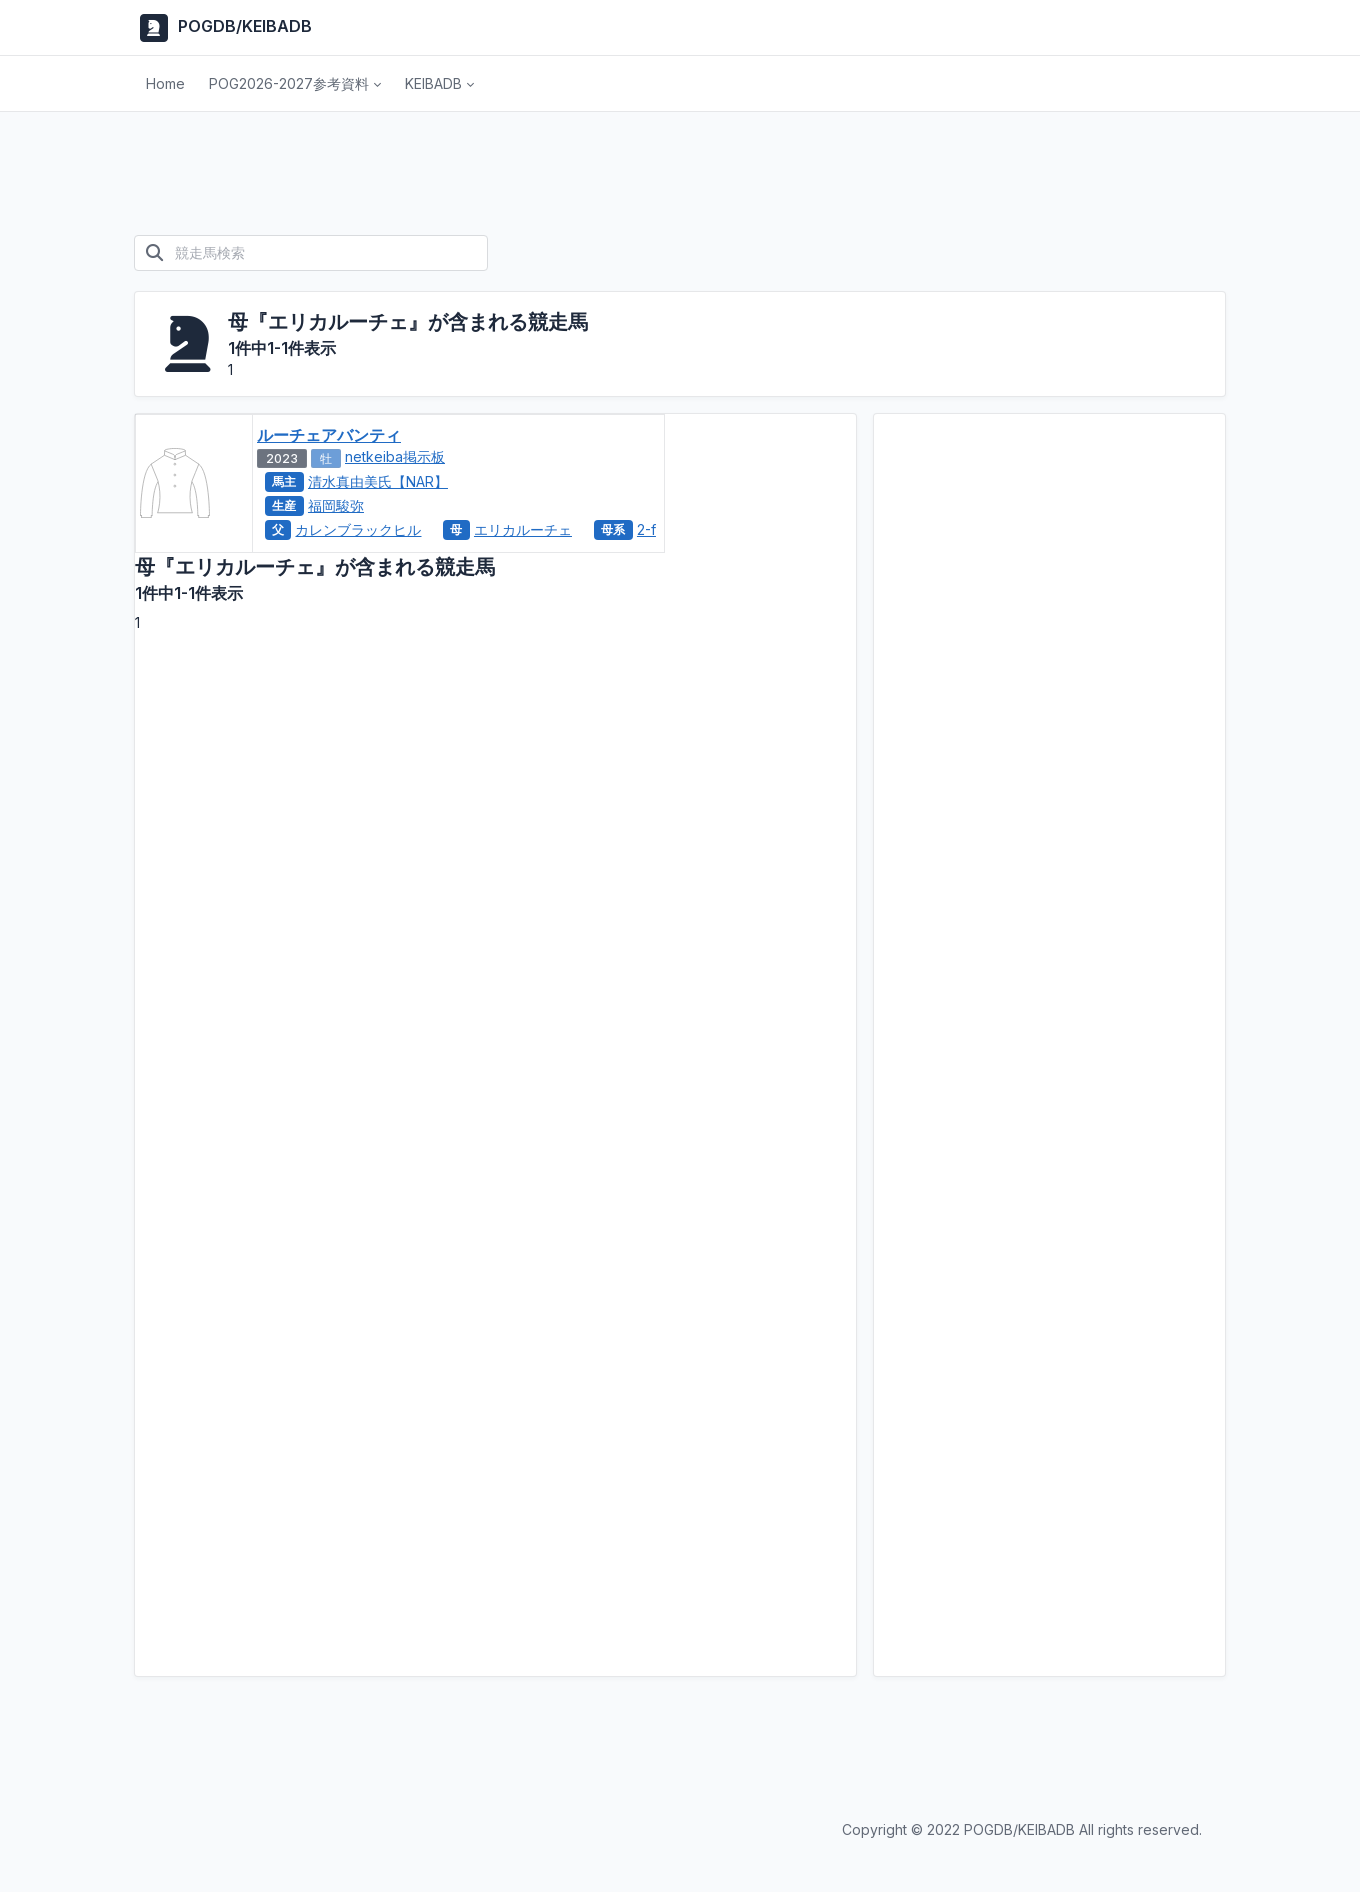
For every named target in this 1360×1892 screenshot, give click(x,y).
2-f (646, 529)
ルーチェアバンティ (329, 435)
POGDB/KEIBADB (223, 28)
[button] (295, 84)
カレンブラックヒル (358, 529)
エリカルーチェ (523, 529)
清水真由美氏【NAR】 (378, 481)
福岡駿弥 (336, 505)
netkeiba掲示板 (395, 456)
